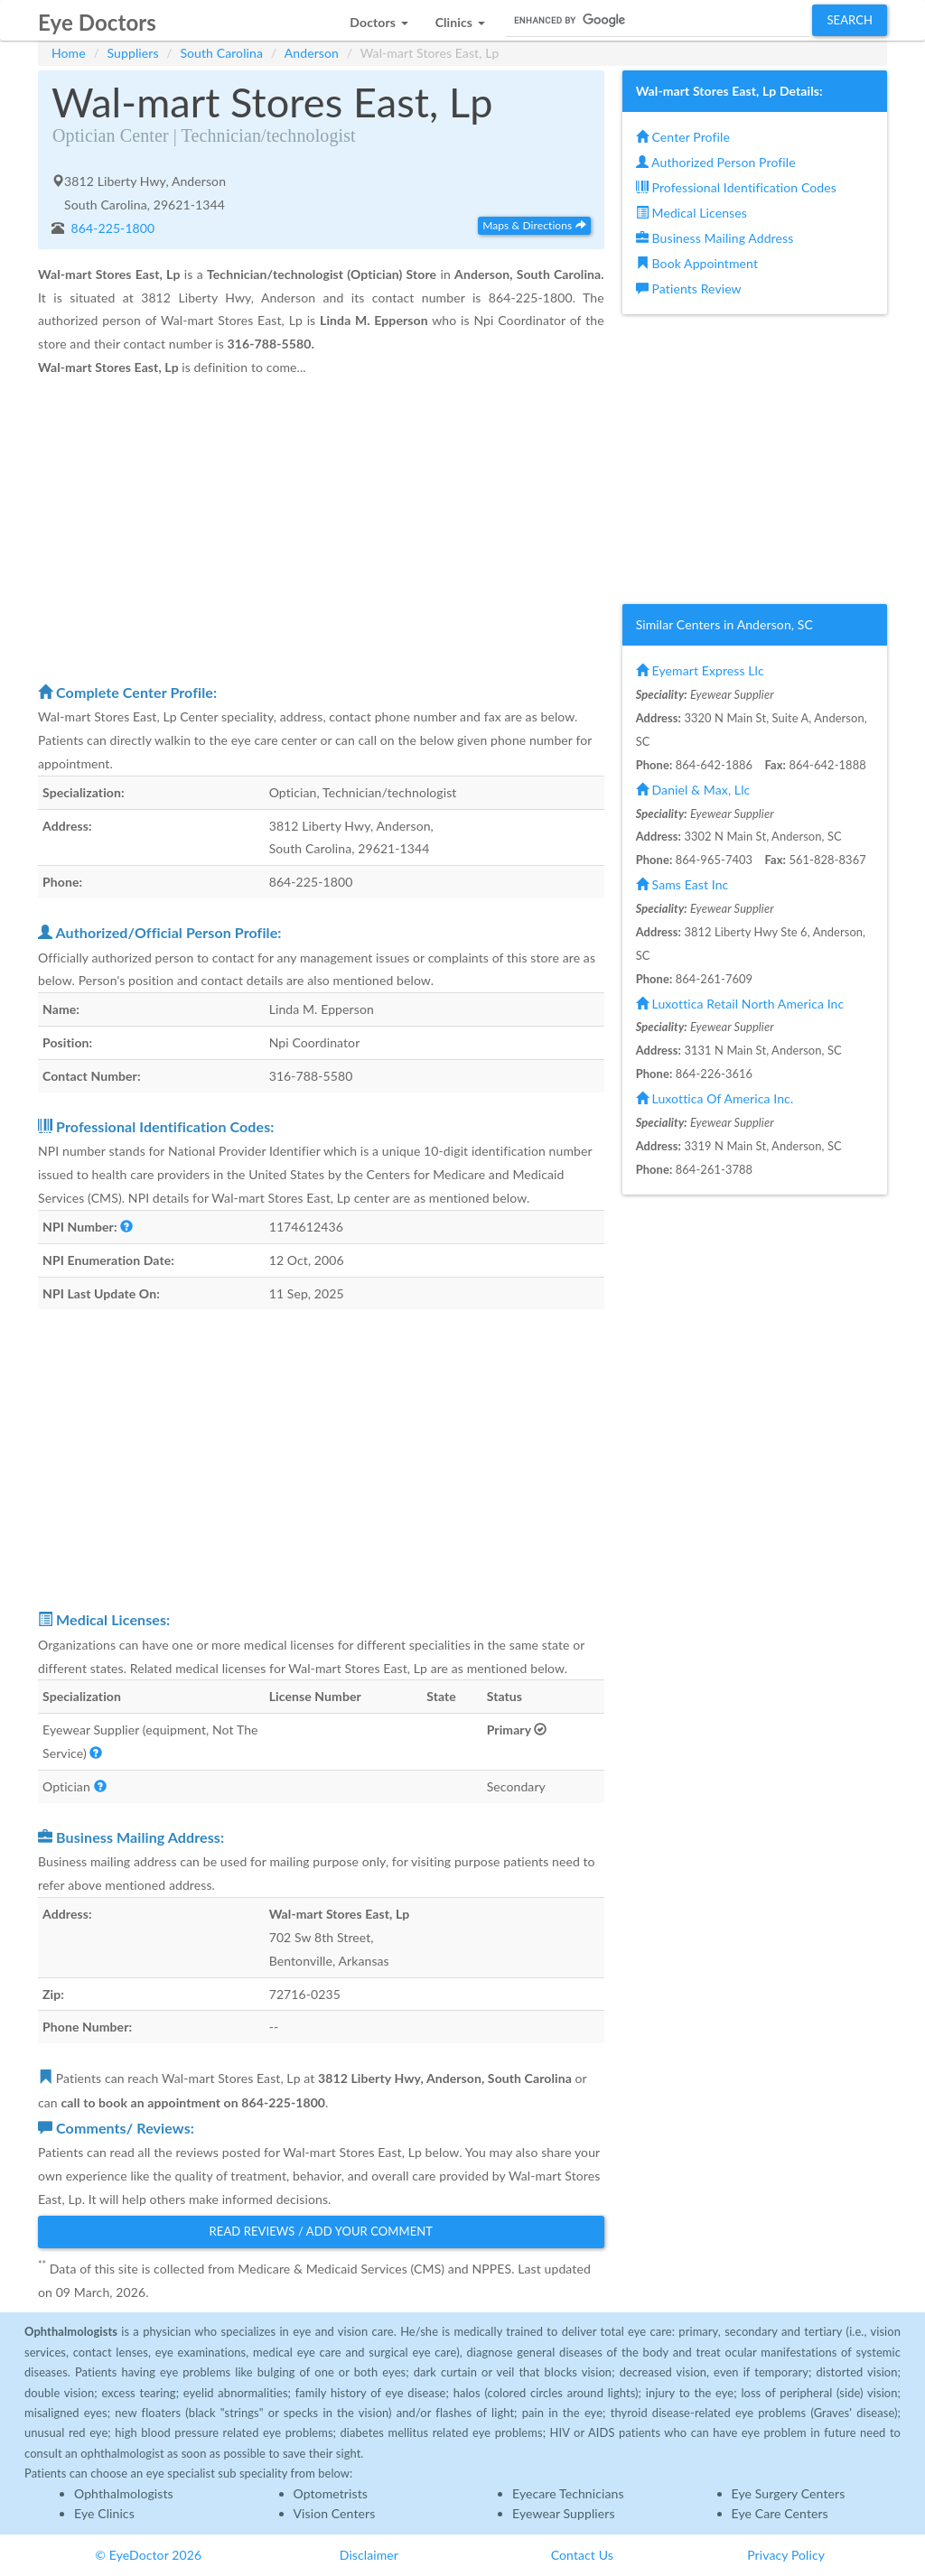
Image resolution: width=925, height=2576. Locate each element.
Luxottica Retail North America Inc (740, 1003)
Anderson (312, 52)
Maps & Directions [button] (533, 225)
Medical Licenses (691, 212)
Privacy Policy (786, 2554)
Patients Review (689, 288)
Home (68, 52)
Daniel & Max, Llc (693, 789)
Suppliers (133, 52)
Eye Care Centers (780, 2513)
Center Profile (683, 136)
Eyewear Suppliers (563, 2513)
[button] (378, 17)
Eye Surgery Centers (789, 2493)
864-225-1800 (111, 228)
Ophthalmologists (123, 2493)
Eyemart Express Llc (700, 670)
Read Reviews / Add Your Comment (322, 2231)
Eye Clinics (104, 2513)
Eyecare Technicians (568, 2493)
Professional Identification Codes (736, 187)
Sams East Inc (682, 884)
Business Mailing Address (715, 238)
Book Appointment (697, 263)
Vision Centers (335, 2513)
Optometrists (331, 2493)
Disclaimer (369, 2554)
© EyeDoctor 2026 (148, 2554)
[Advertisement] (321, 529)
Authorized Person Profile (716, 162)
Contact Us (582, 2554)
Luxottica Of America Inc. (715, 1098)
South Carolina (221, 52)
